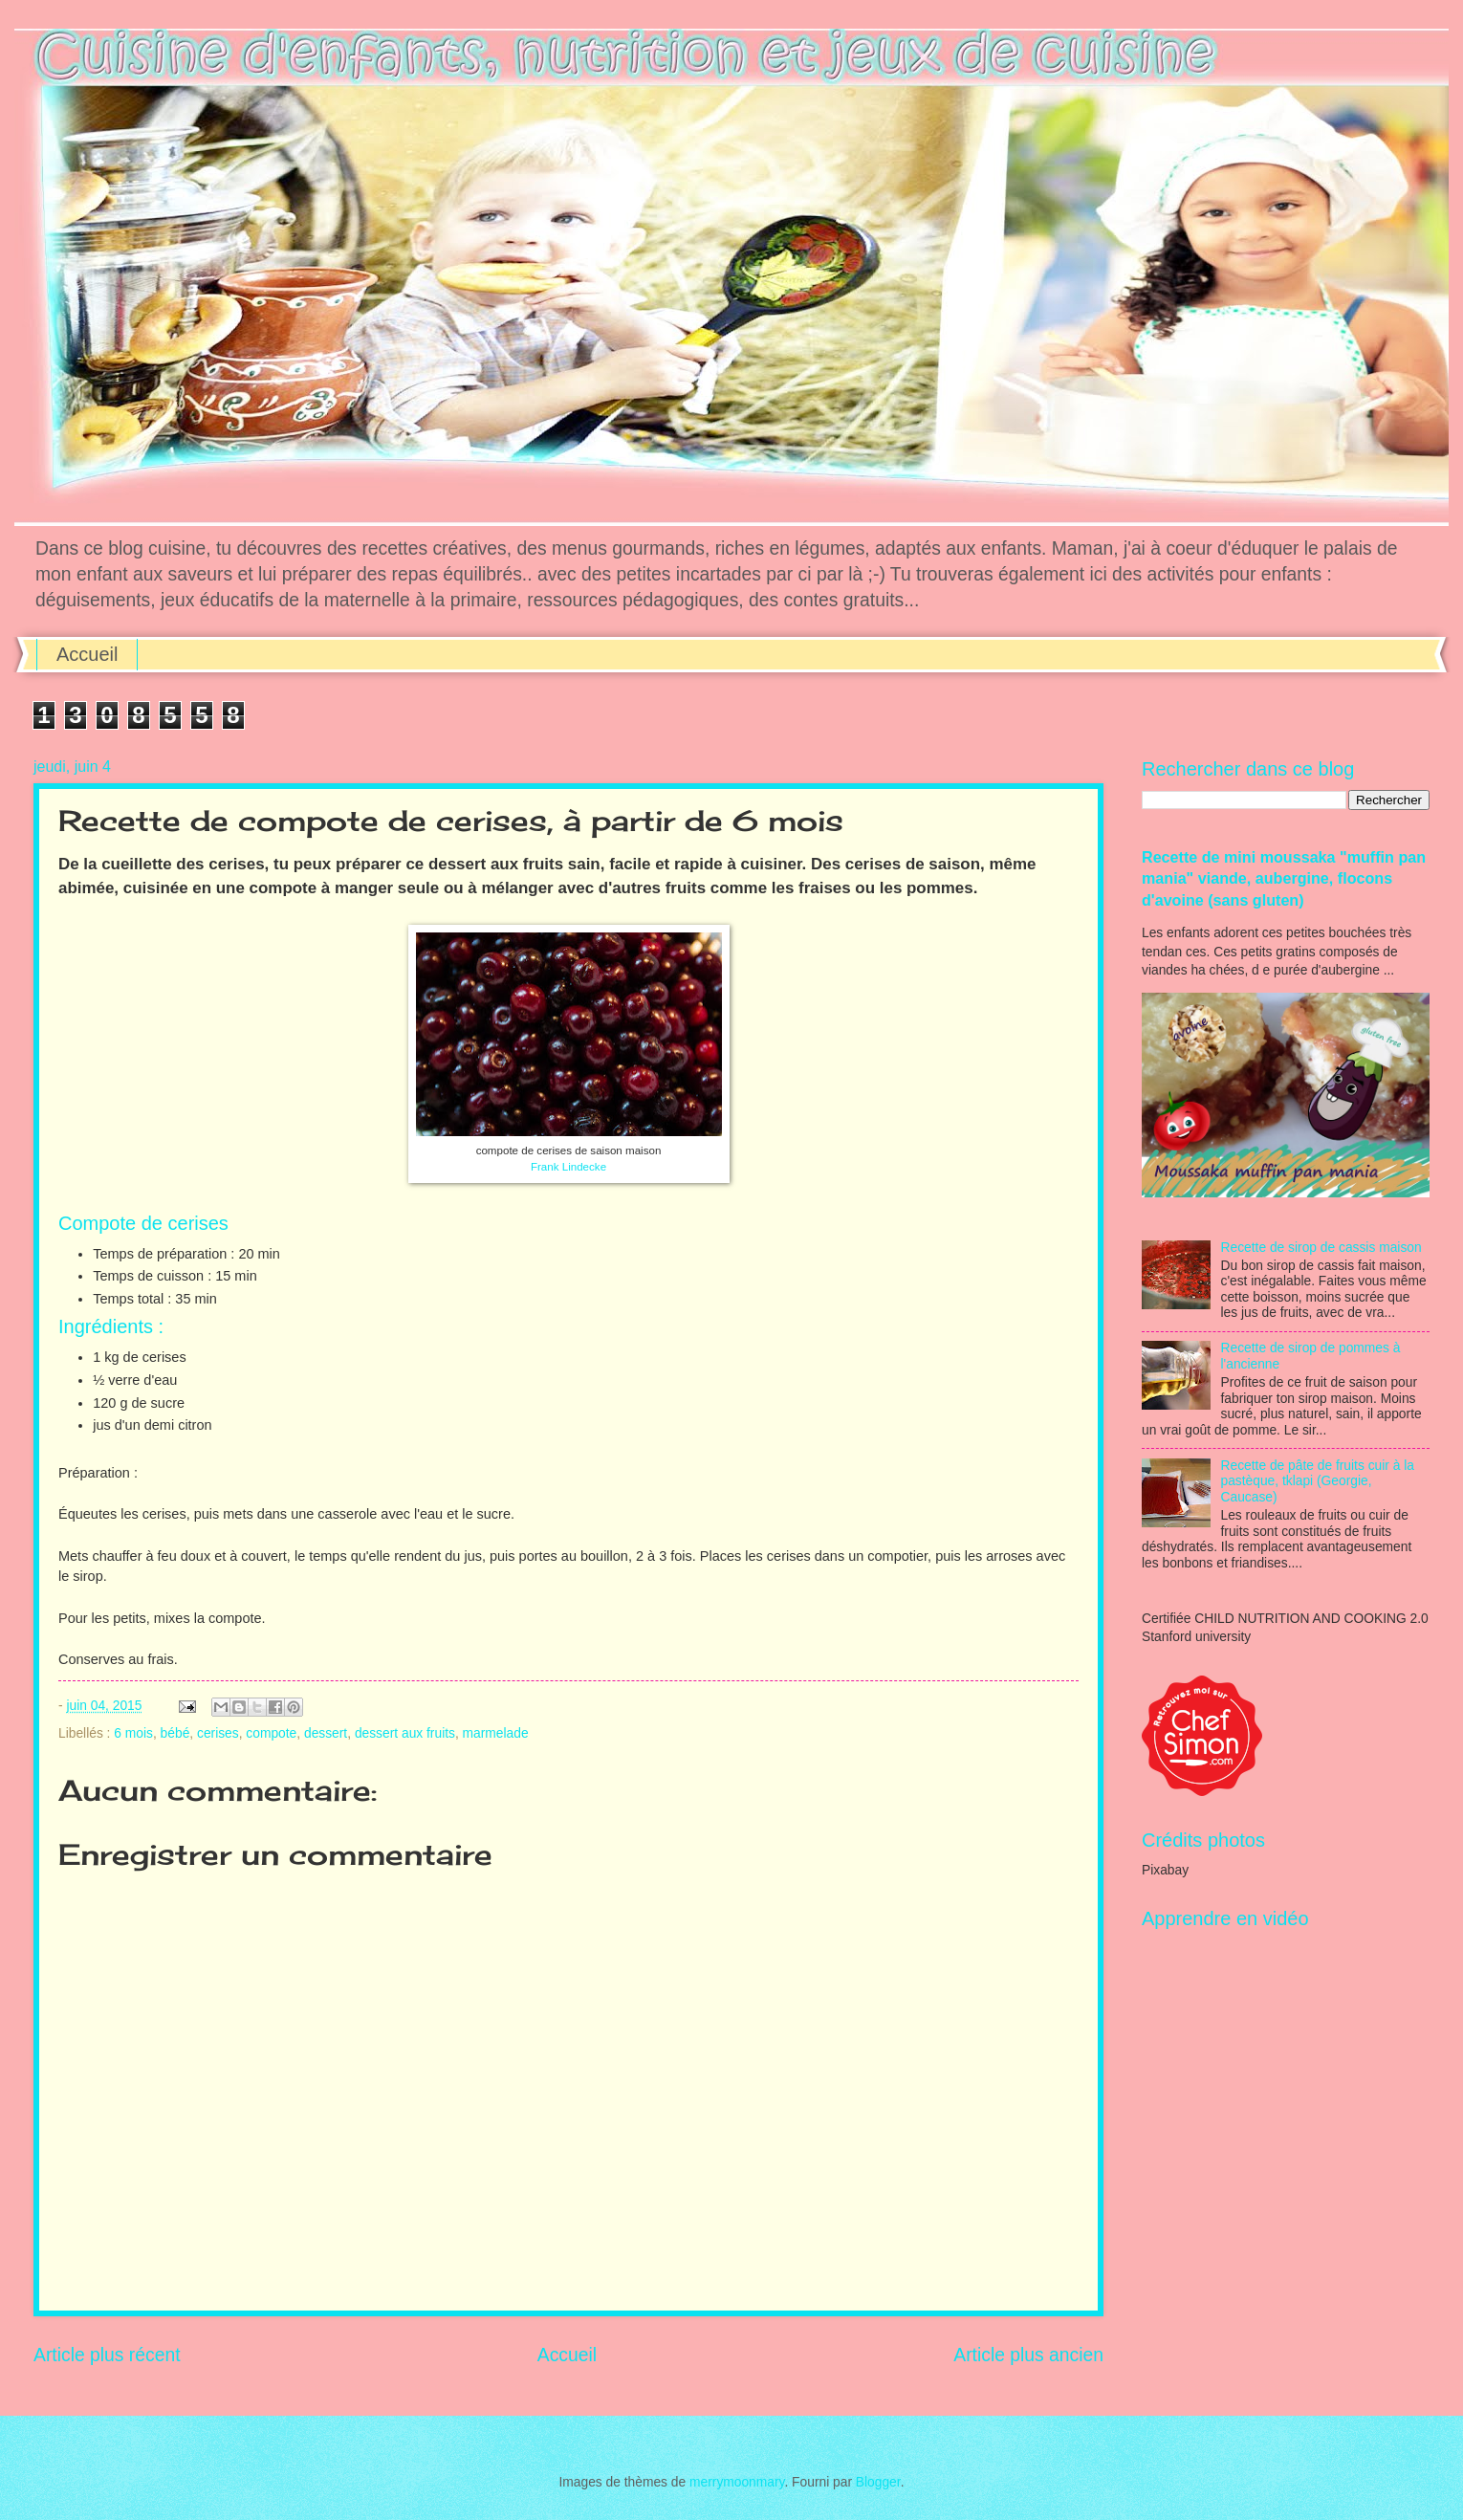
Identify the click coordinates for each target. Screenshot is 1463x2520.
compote (271, 1733)
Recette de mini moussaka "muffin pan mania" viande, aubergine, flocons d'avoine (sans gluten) (1284, 878)
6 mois (133, 1733)
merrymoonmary (736, 2482)
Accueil (87, 654)
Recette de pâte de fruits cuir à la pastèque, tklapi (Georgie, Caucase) (1317, 1481)
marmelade (496, 1733)
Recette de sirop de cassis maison (1321, 1247)
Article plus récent (107, 2355)
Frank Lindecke (568, 1166)
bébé (175, 1733)
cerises (218, 1733)
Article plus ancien (1028, 2355)
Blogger (878, 2482)
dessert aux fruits (405, 1733)
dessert (325, 1733)
